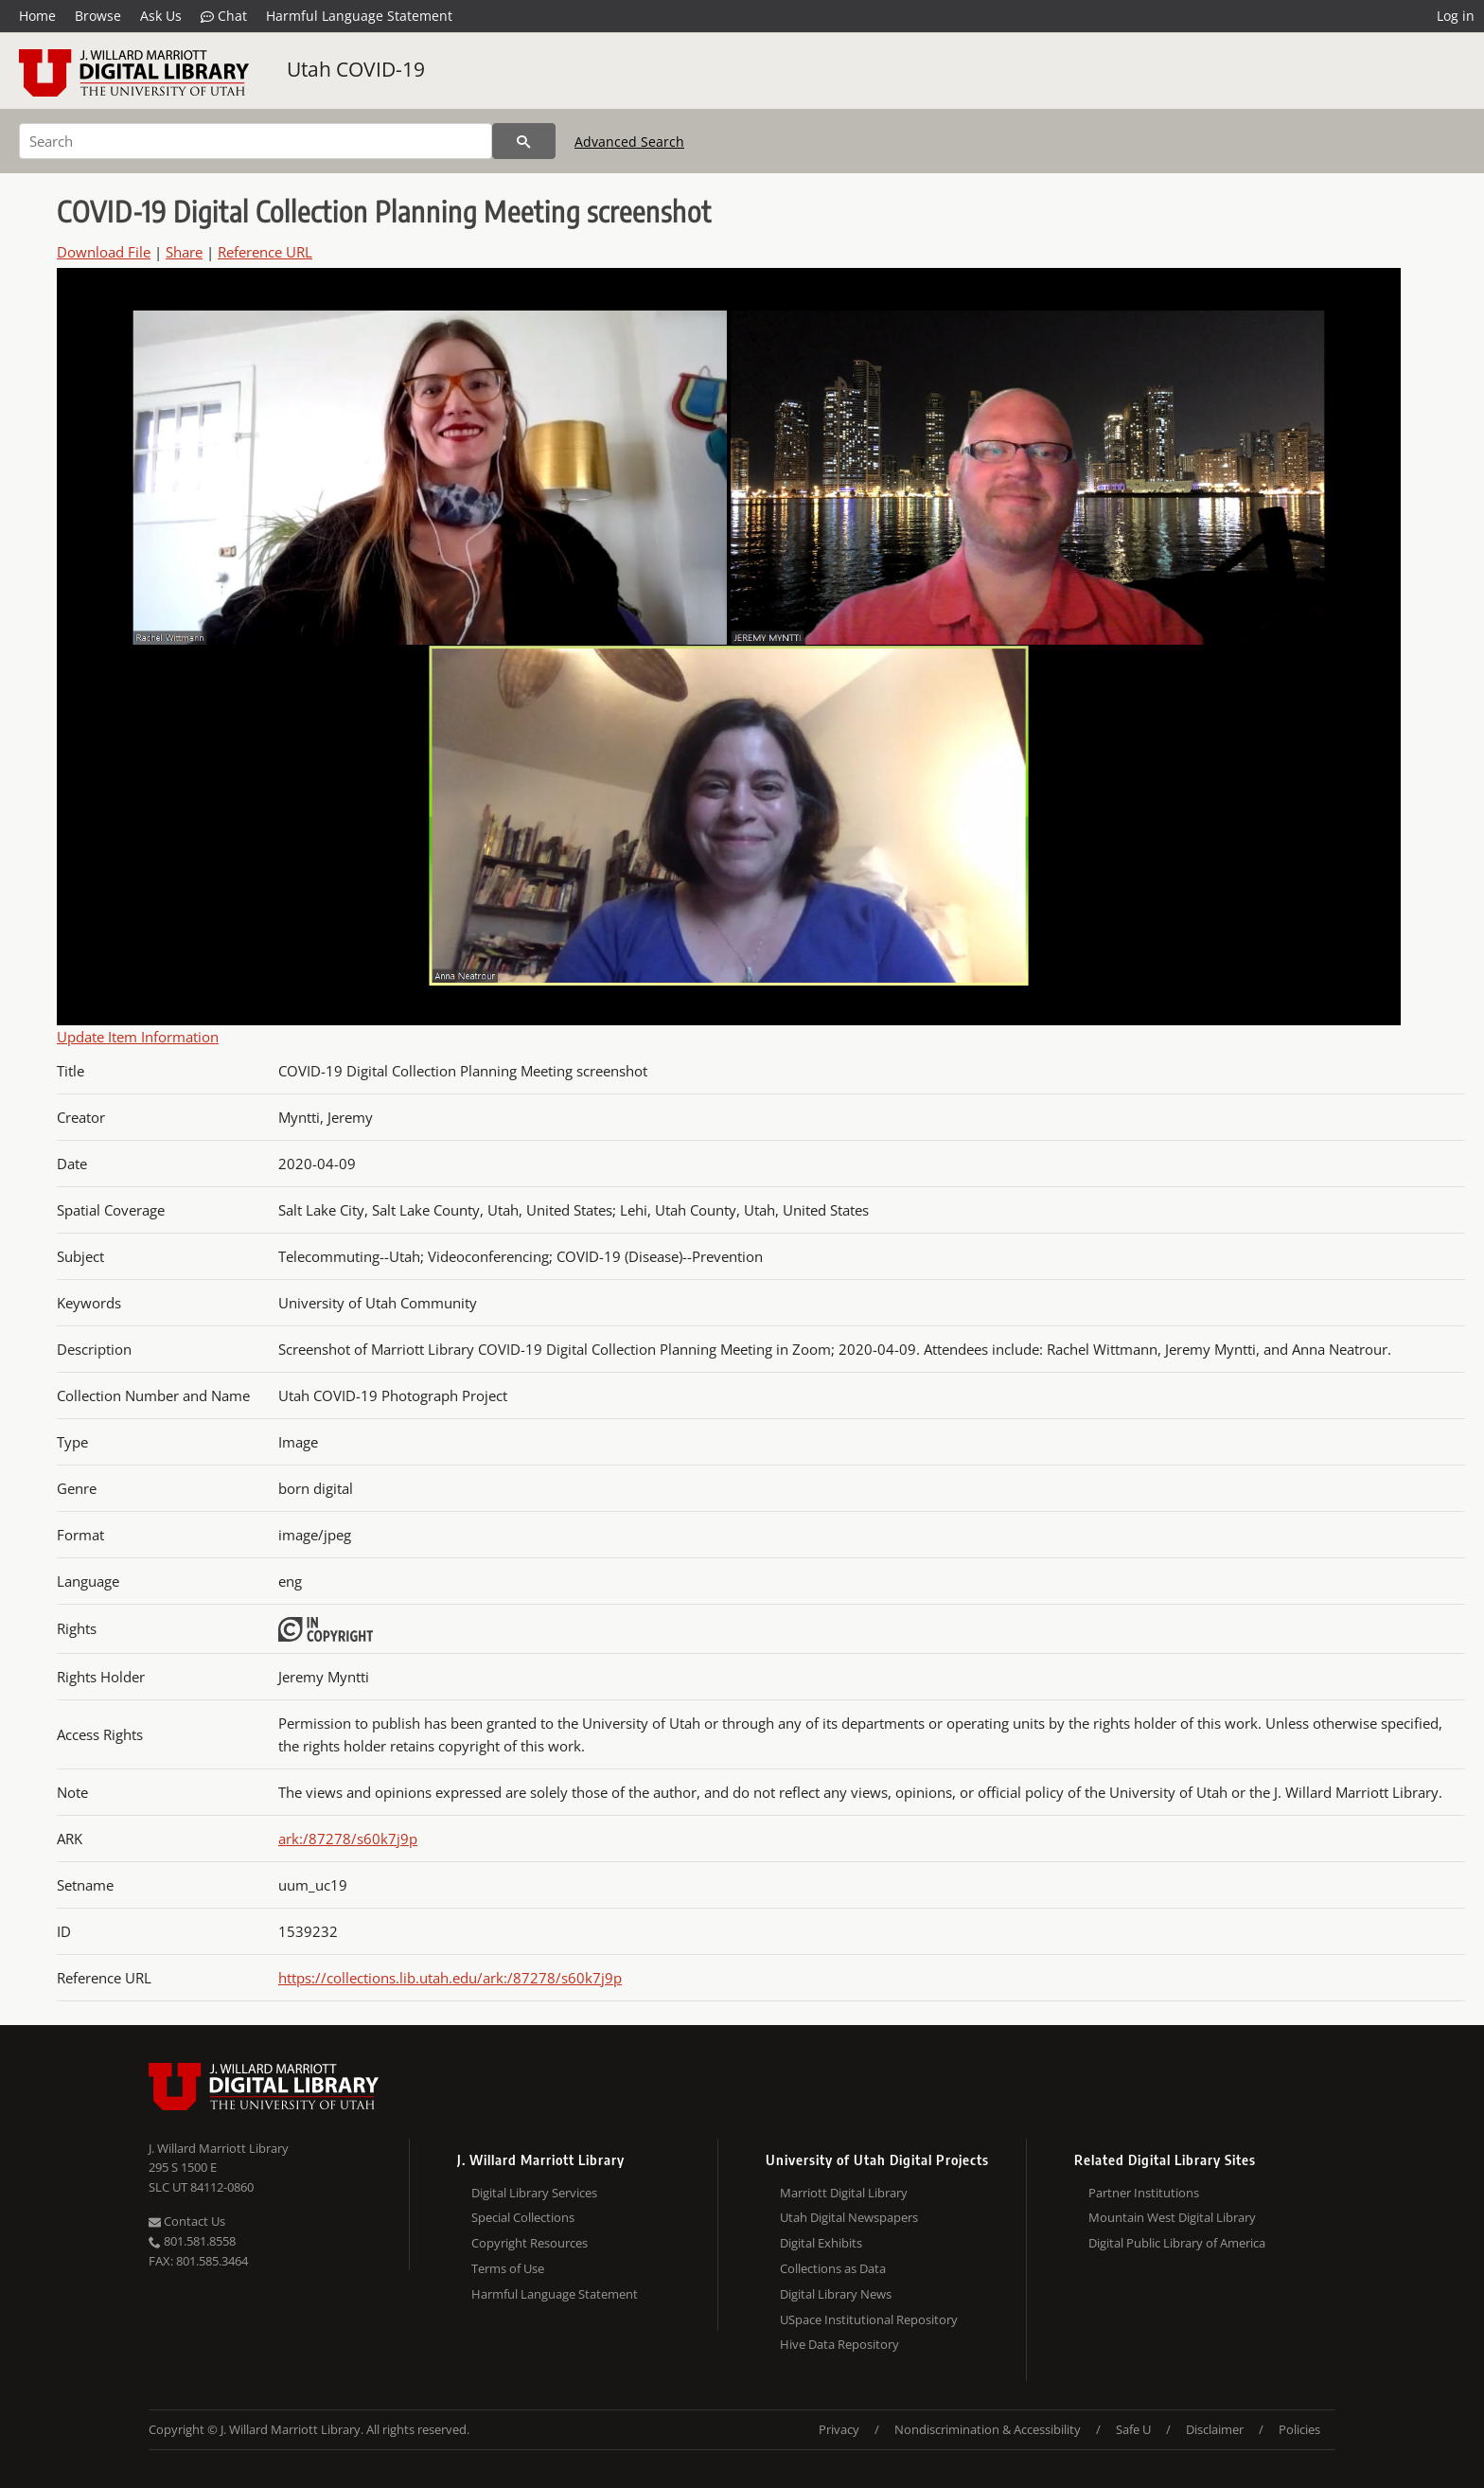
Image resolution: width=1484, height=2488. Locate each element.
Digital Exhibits (821, 2242)
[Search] (255, 141)
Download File (103, 251)
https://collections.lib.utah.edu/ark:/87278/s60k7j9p (450, 1977)
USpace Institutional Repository (869, 2319)
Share (184, 251)
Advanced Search (629, 142)
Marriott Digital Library (844, 2192)
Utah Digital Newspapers (849, 2217)
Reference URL (265, 251)
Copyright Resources (529, 2242)
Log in (1456, 16)
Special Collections (522, 2217)
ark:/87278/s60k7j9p (347, 1838)
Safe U (1133, 2429)
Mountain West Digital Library (1172, 2217)
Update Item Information (138, 1036)
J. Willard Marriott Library (219, 2148)
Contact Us (187, 2221)
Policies (1299, 2429)
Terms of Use (507, 2268)
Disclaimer (1215, 2429)
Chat (224, 16)
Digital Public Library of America (1176, 2242)
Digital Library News (836, 2293)
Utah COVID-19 (356, 69)
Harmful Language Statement (359, 16)
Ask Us (161, 16)
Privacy (839, 2429)
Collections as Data (833, 2268)
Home (37, 16)
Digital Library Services (534, 2192)
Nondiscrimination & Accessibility (987, 2429)
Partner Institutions (1143, 2192)
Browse (98, 16)
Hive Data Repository (839, 2344)
